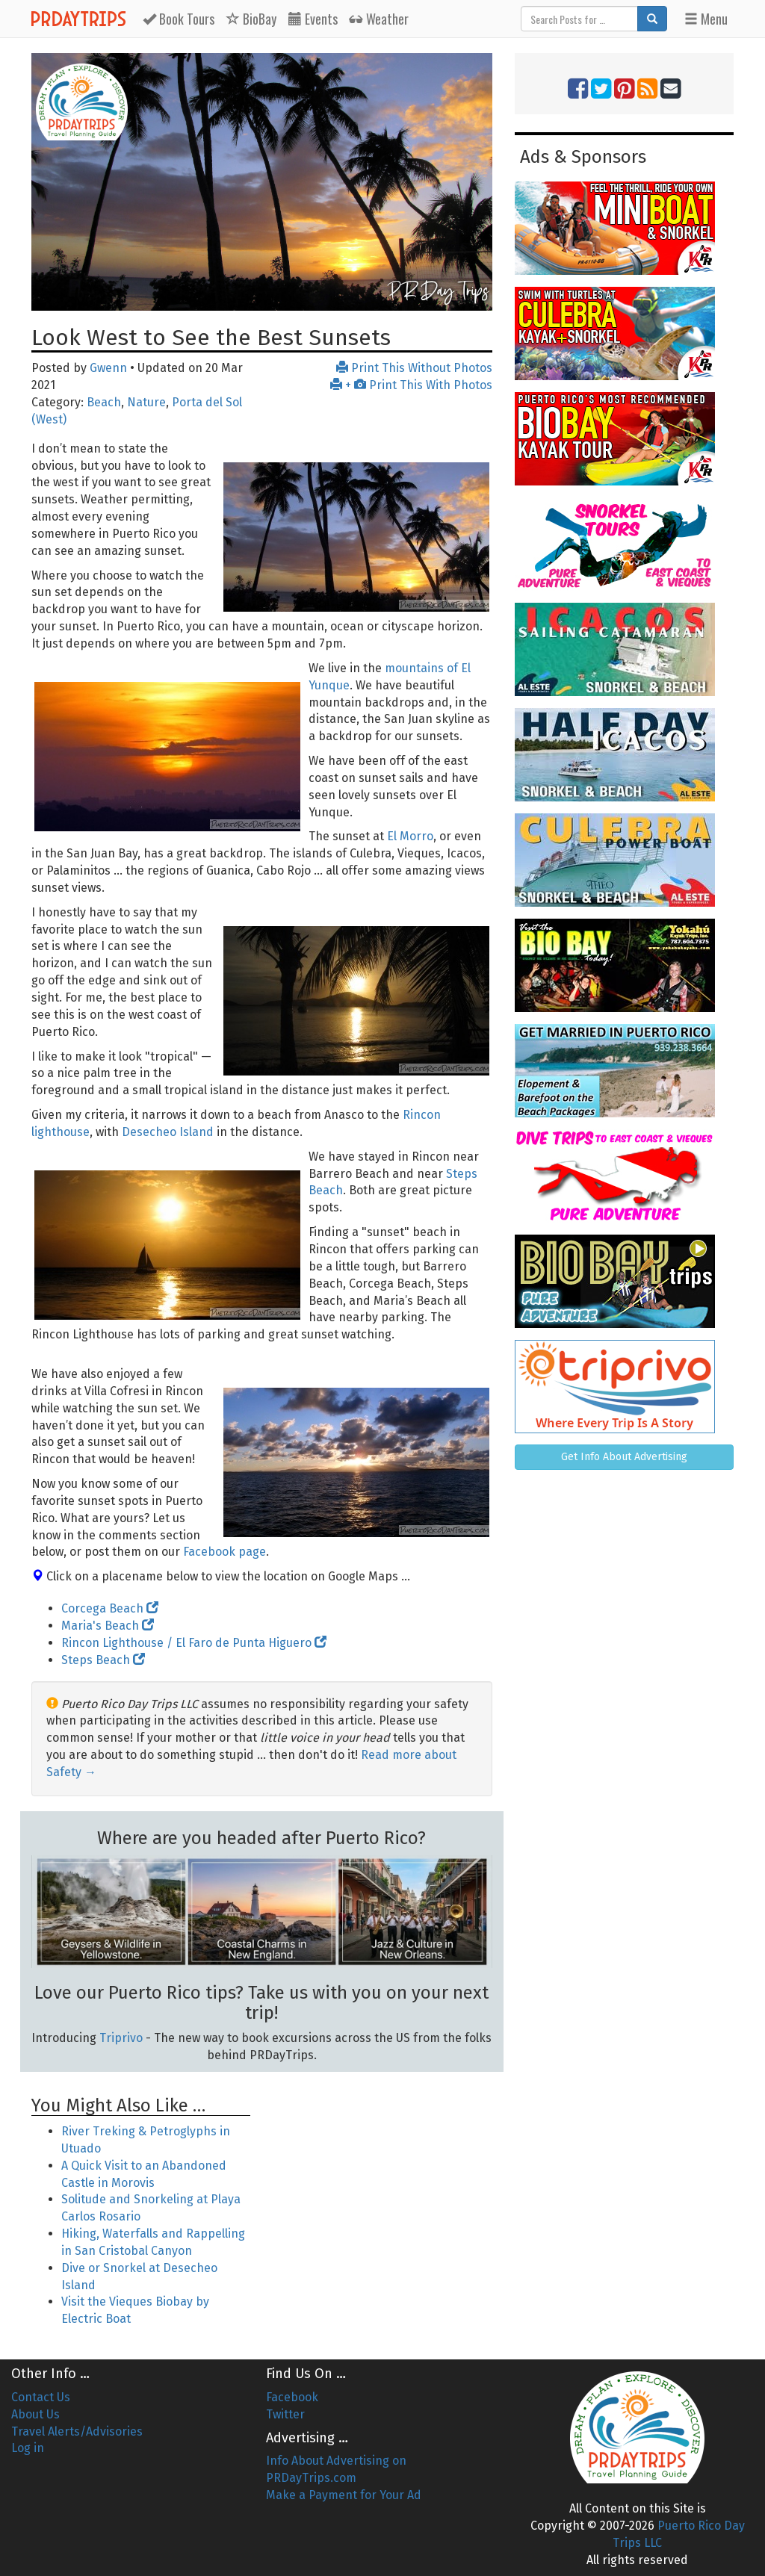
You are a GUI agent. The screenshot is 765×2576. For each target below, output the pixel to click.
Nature (146, 402)
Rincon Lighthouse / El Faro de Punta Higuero (193, 1643)
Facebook (292, 2397)
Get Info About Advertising (624, 1456)
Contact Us (40, 2397)
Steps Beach (103, 1660)
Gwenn (108, 368)
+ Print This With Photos (411, 385)
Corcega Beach (109, 1608)
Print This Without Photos (414, 368)
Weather (379, 18)
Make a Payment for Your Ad (343, 2495)
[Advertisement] (382, 2174)
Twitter (285, 2414)
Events (313, 18)
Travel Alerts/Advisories (77, 2431)
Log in (27, 2448)
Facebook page (224, 1552)
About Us (35, 2414)
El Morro (410, 836)
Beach (104, 402)
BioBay (251, 18)
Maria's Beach (107, 1625)
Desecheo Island (168, 1132)
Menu (706, 18)
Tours (178, 18)
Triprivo (121, 2038)
